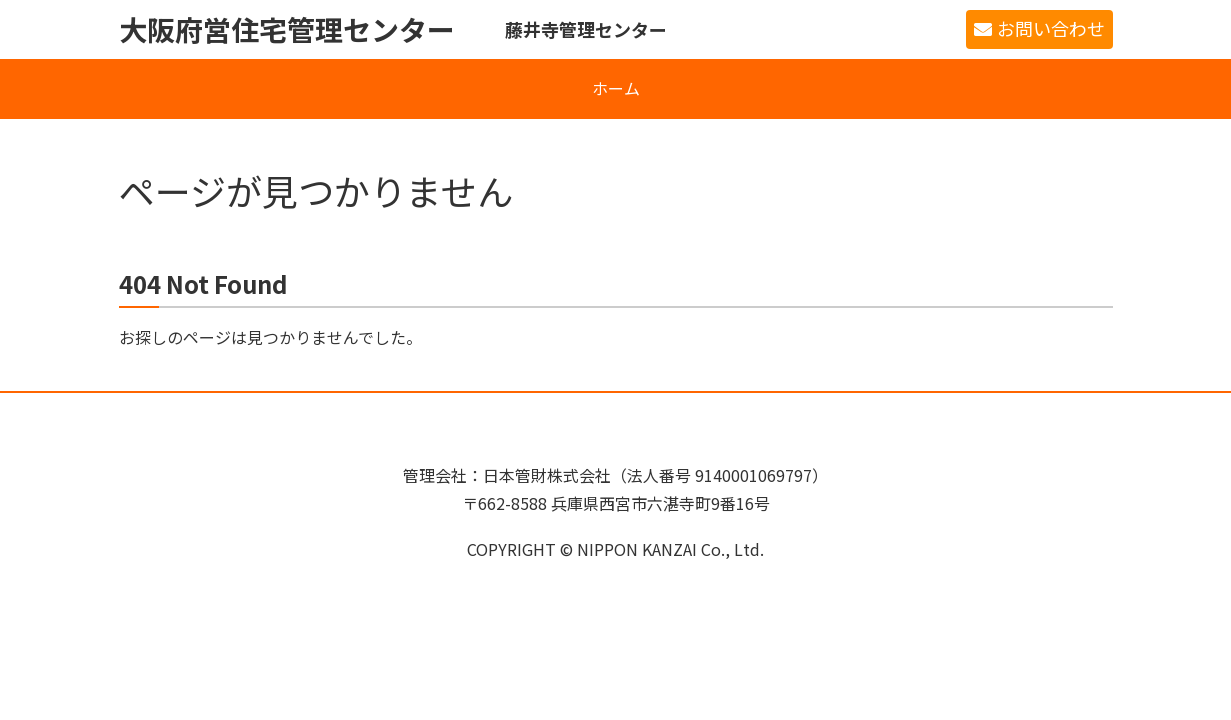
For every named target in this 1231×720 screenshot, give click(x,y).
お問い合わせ (1051, 28)
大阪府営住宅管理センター (287, 29)
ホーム (616, 88)
